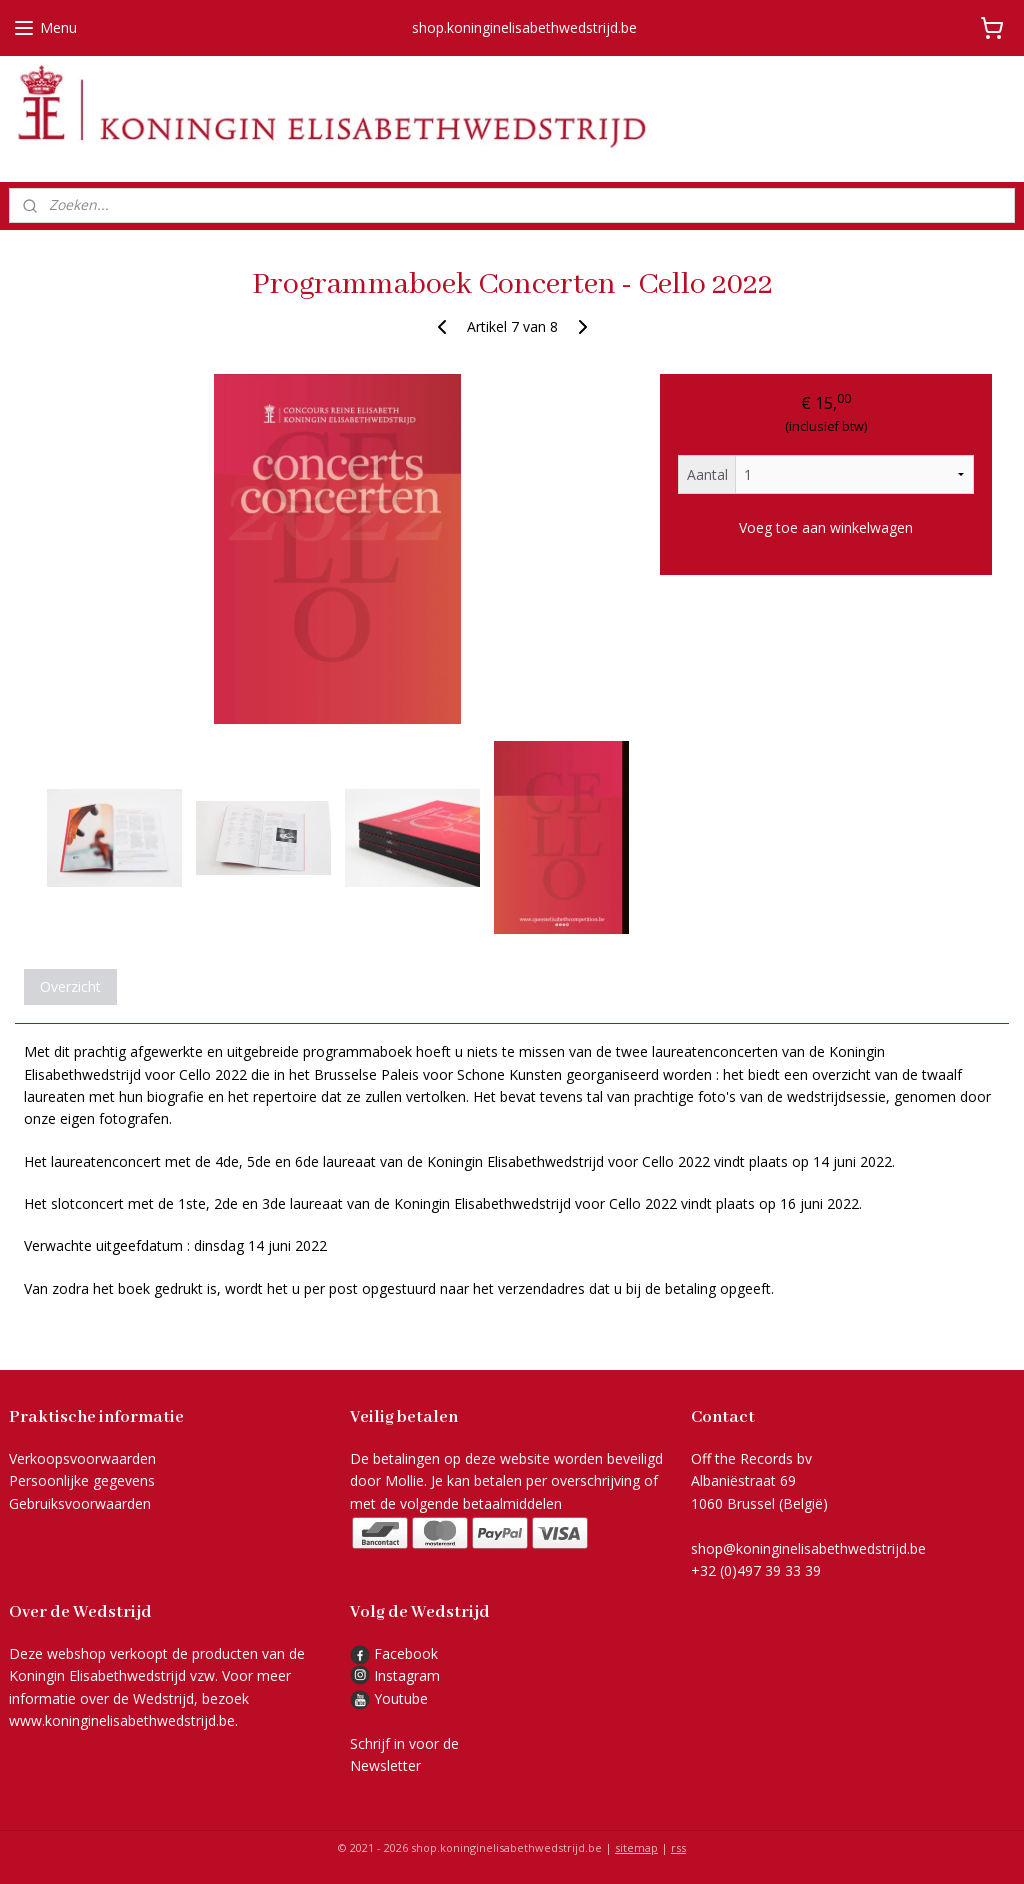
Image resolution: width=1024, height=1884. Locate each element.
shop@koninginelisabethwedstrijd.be (808, 1548)
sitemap (636, 1847)
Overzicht (70, 986)
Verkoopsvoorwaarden (82, 1458)
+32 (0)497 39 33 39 (756, 1570)
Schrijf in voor (394, 1743)
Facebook (394, 1653)
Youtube (401, 1698)
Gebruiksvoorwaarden (80, 1503)
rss (678, 1847)
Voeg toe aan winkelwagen (826, 526)
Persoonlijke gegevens (82, 1480)
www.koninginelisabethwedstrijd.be (122, 1720)
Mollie (404, 1480)
